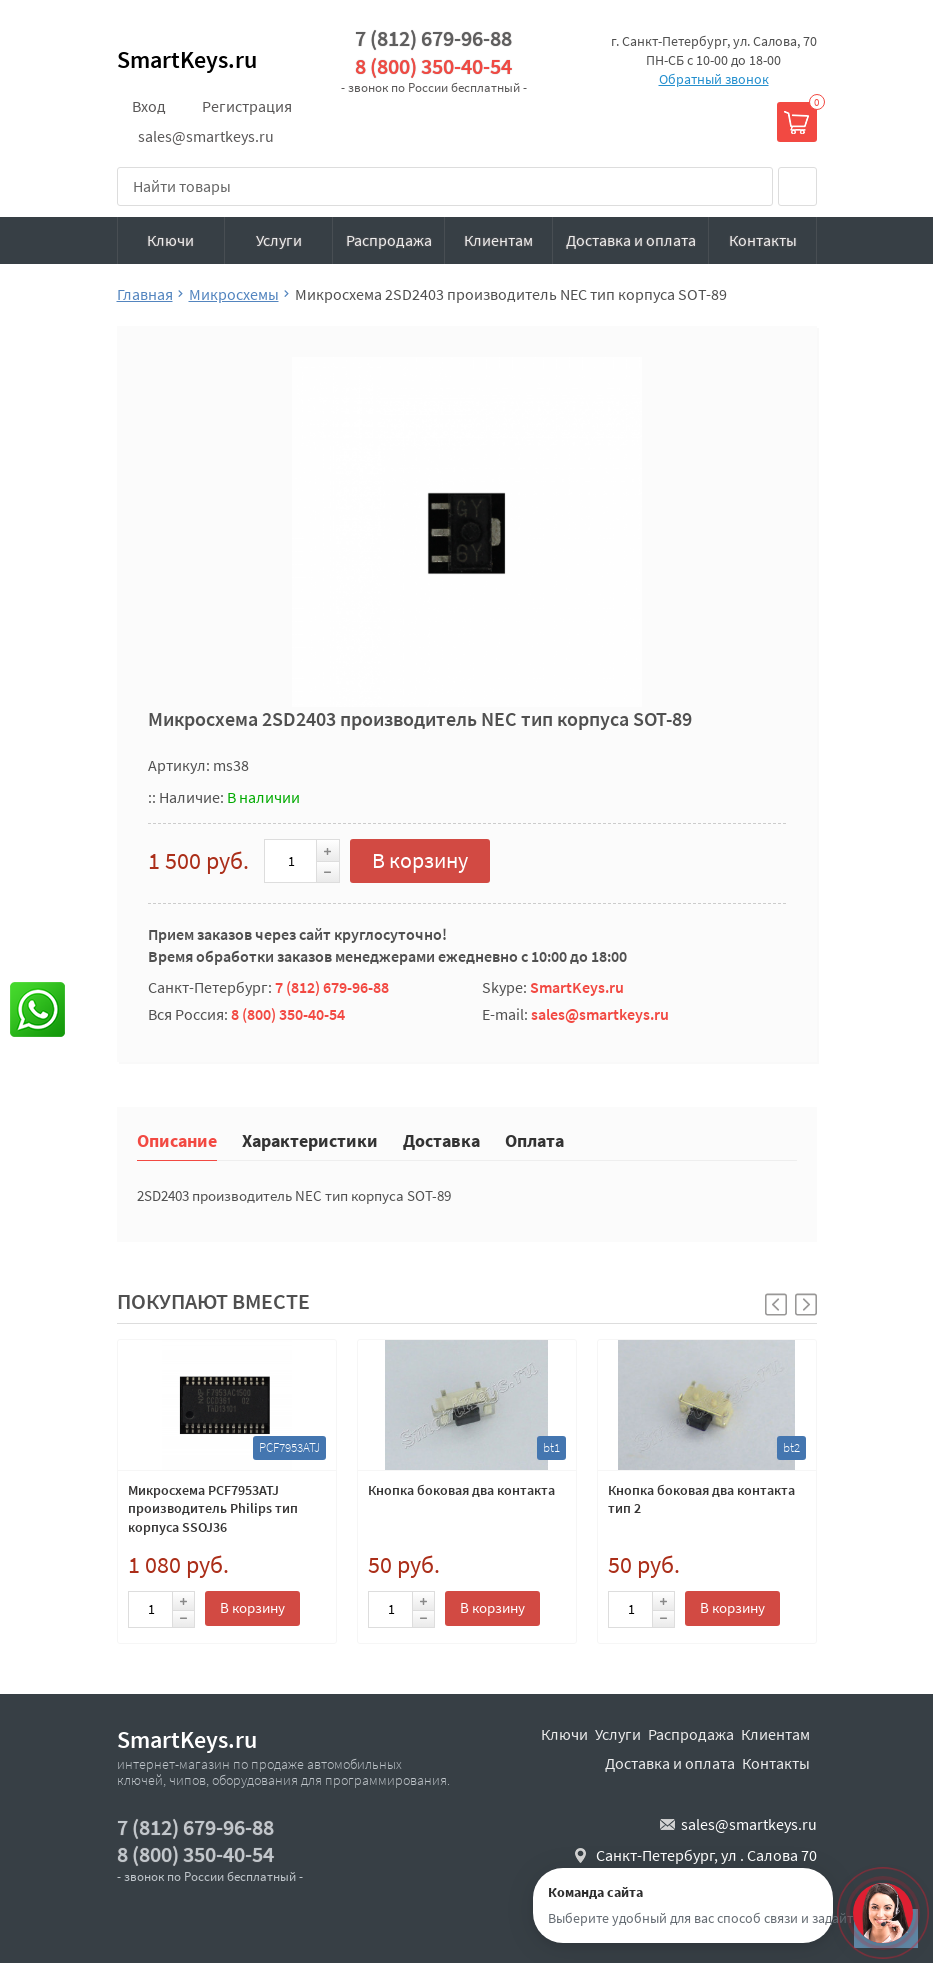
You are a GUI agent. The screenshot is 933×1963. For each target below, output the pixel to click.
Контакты (763, 240)
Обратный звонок (714, 79)
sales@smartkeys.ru (206, 136)
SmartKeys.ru (187, 59)
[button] (806, 1304)
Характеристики (310, 1139)
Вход (149, 106)
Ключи (170, 240)
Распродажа (389, 240)
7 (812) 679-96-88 (433, 38)
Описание (177, 1139)
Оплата (534, 1139)
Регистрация (247, 106)
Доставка (441, 1139)
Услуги (279, 240)
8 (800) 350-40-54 (433, 66)
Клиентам (498, 240)
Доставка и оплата (631, 240)
